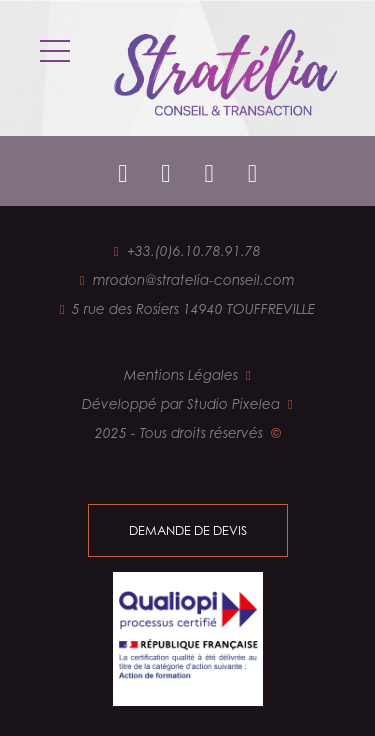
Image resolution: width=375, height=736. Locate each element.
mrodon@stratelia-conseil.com (194, 280)
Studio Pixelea (233, 404)
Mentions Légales (181, 375)
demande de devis (188, 530)
